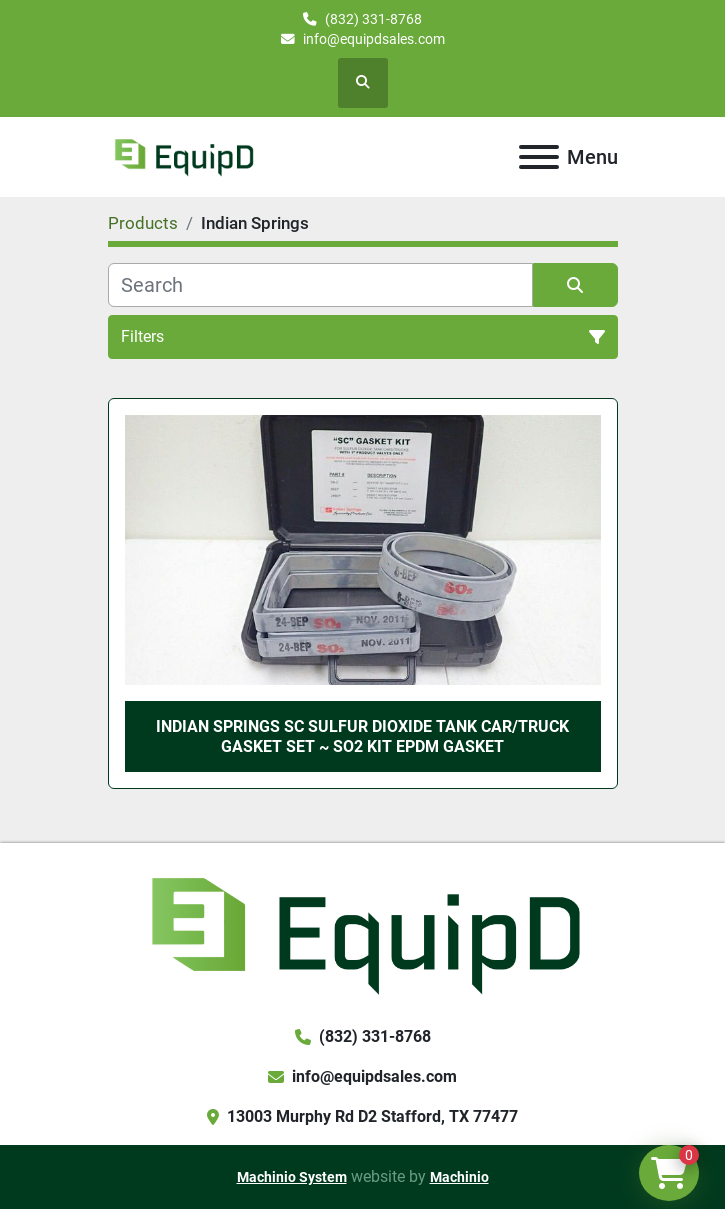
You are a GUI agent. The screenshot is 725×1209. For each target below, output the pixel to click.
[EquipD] (362, 932)
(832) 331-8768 (373, 19)
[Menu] (539, 157)
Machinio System (292, 1177)
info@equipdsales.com (374, 39)
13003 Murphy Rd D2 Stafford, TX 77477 (372, 1116)
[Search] (320, 285)
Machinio (459, 1177)
